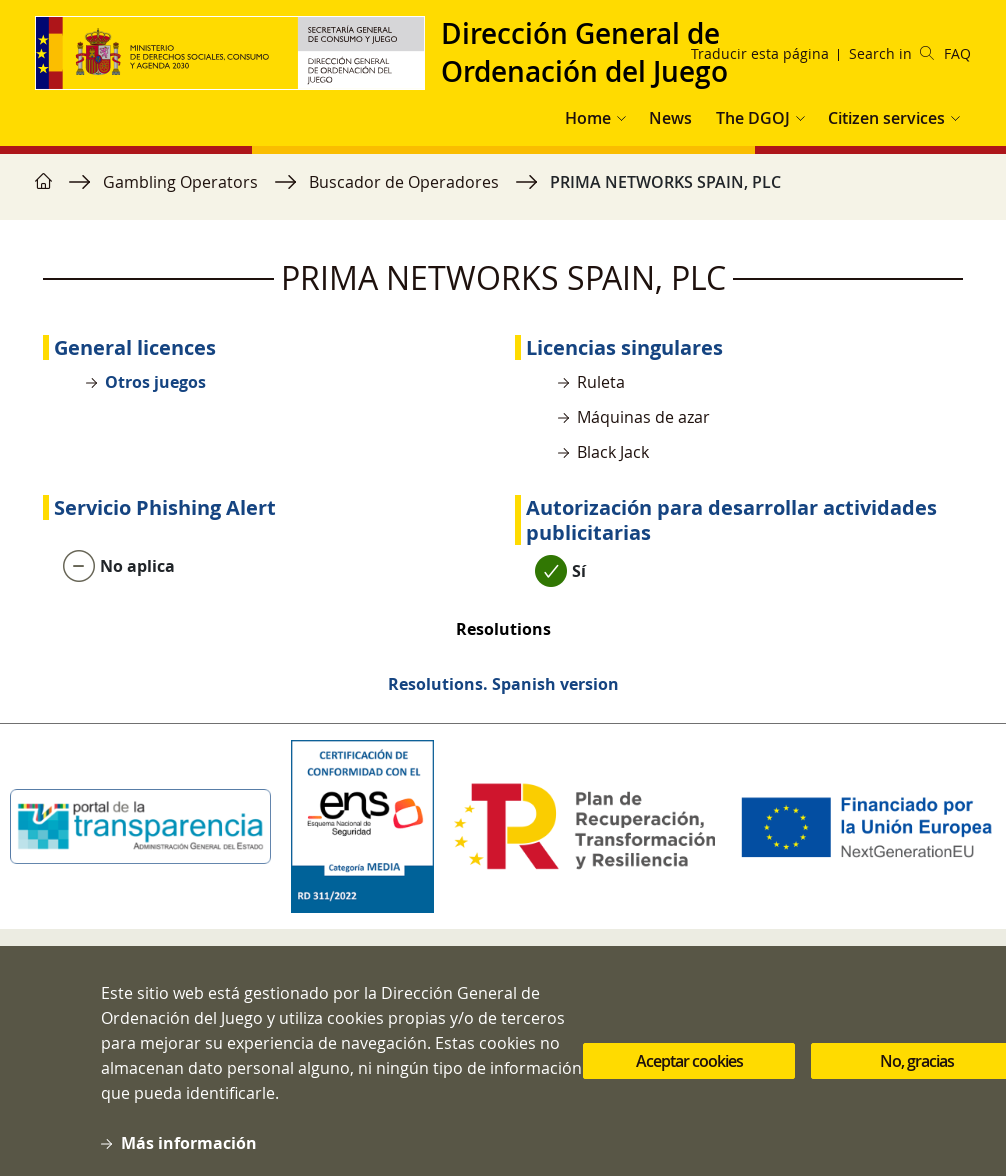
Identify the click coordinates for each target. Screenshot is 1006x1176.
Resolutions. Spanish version (503, 684)
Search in (891, 53)
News (670, 118)
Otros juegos (155, 382)
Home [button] (588, 118)
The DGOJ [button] (753, 118)
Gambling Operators (180, 182)
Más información (189, 1154)
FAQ (957, 53)
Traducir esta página (760, 53)
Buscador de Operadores (404, 182)
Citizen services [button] (886, 118)
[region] (503, 192)
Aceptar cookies (689, 1072)
